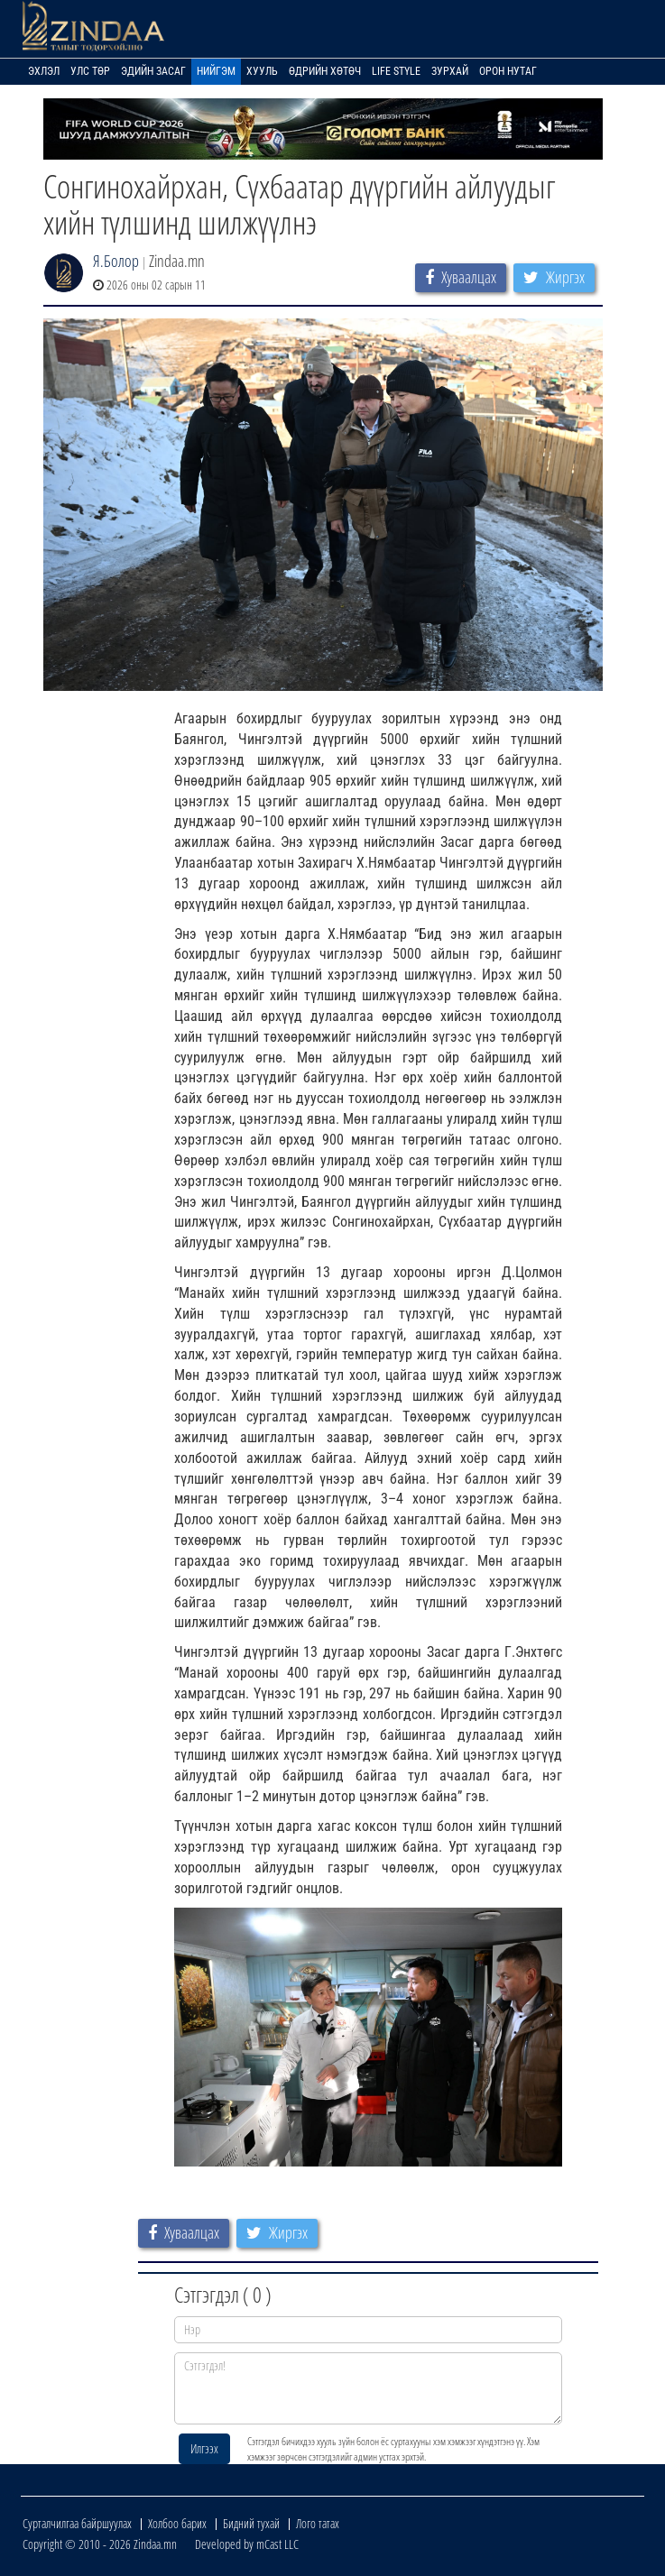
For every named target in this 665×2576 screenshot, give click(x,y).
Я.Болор (116, 260)
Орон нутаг (508, 71)
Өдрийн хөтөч (325, 71)
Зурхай (449, 71)
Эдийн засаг (153, 71)
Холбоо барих (177, 2523)
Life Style (396, 71)
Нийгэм (216, 71)
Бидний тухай (251, 2523)
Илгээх (204, 2448)
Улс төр (90, 71)
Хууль (262, 71)
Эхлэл (44, 71)
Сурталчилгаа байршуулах (77, 2523)
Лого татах (317, 2523)
